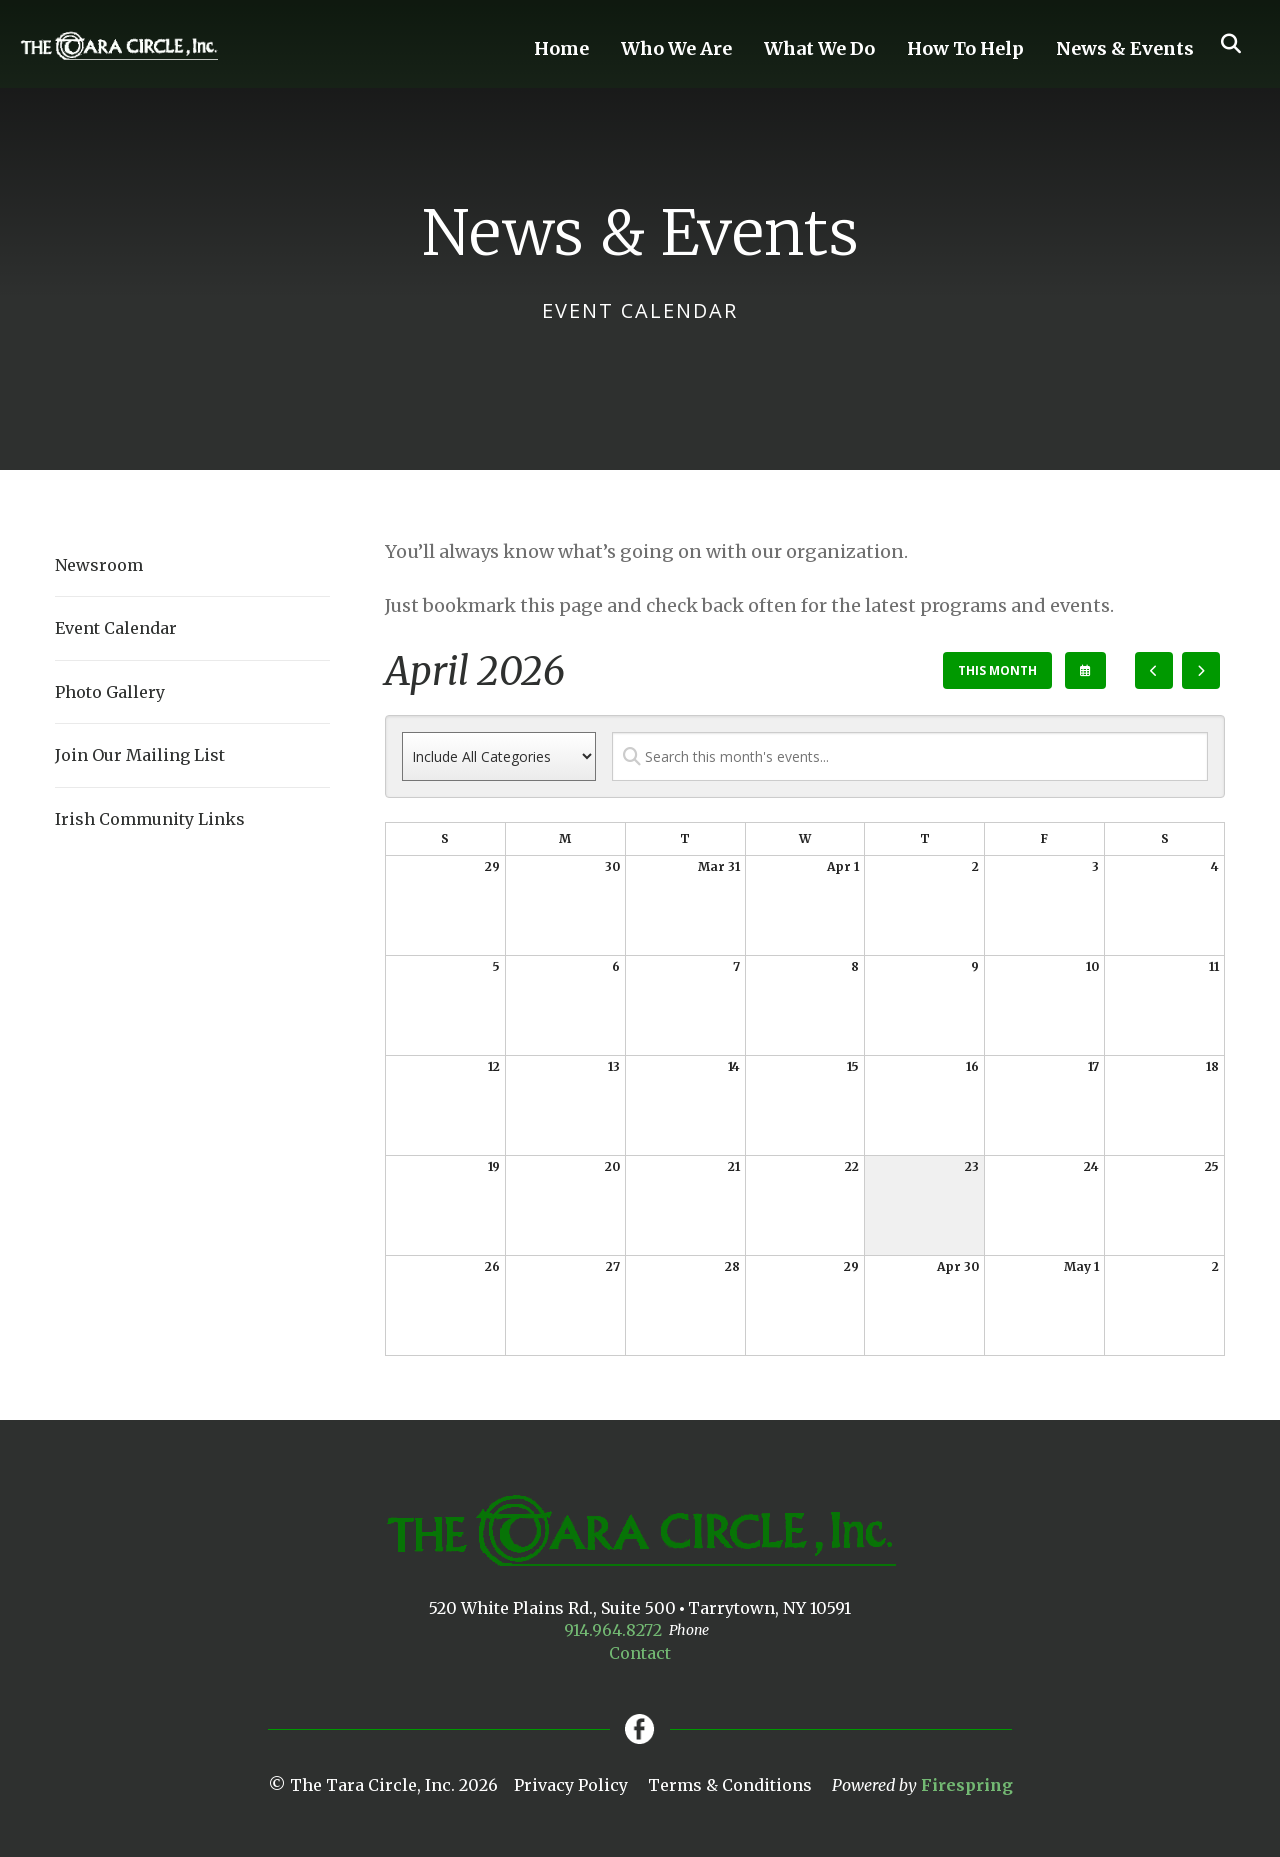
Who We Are (676, 48)
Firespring (967, 1785)
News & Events (1125, 48)
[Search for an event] (910, 756)
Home (561, 48)
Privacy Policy (571, 1785)
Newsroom (99, 565)
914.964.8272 (613, 1630)
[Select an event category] (499, 756)
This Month (997, 670)
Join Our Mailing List (140, 755)
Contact (640, 1653)
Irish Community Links (150, 819)
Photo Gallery (110, 692)
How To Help (965, 48)
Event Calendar (116, 628)
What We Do (819, 48)
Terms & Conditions (730, 1785)
